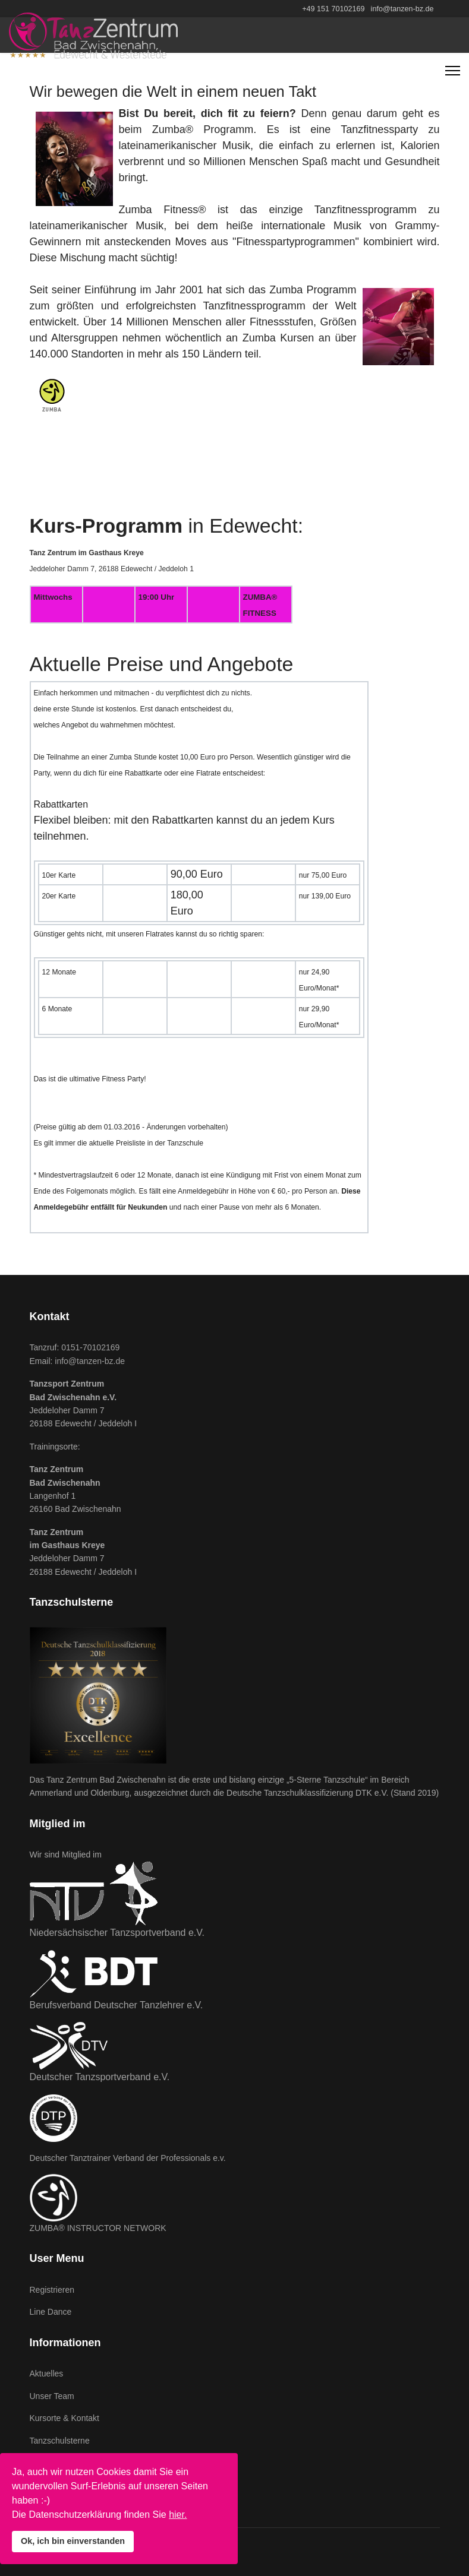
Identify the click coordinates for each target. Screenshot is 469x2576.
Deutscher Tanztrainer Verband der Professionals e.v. (128, 2158)
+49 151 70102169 (333, 9)
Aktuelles (47, 2373)
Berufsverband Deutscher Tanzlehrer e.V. (116, 2005)
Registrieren (52, 2290)
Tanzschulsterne (60, 2440)
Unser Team (52, 2396)
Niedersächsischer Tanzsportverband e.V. (117, 1933)
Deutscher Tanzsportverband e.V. (100, 2077)
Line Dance (51, 2311)
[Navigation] (452, 70)
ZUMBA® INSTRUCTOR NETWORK (98, 2228)
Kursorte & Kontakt (65, 2418)
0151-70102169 (90, 1347)
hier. (178, 2514)
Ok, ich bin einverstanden (73, 2541)
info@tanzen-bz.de (402, 9)
